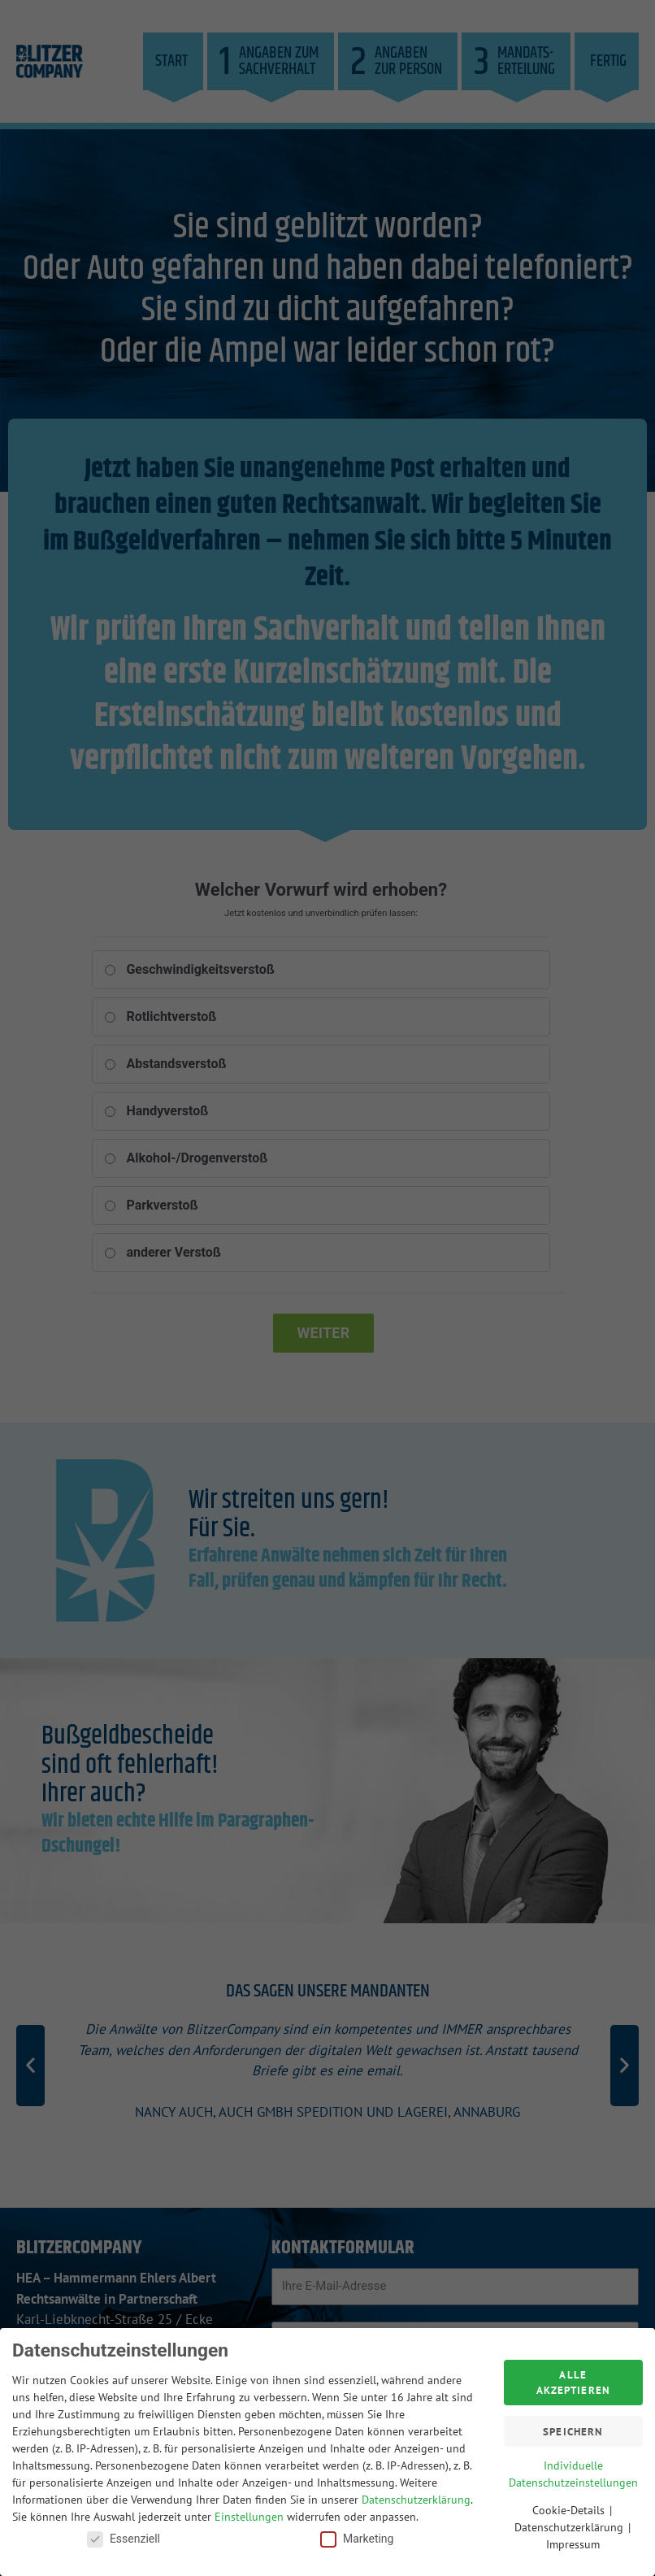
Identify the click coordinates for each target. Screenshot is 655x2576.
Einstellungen (249, 2511)
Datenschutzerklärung (416, 2494)
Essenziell (123, 2534)
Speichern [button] (573, 2427)
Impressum (573, 2540)
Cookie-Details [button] (570, 2506)
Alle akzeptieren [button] (573, 2378)
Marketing (357, 2534)
